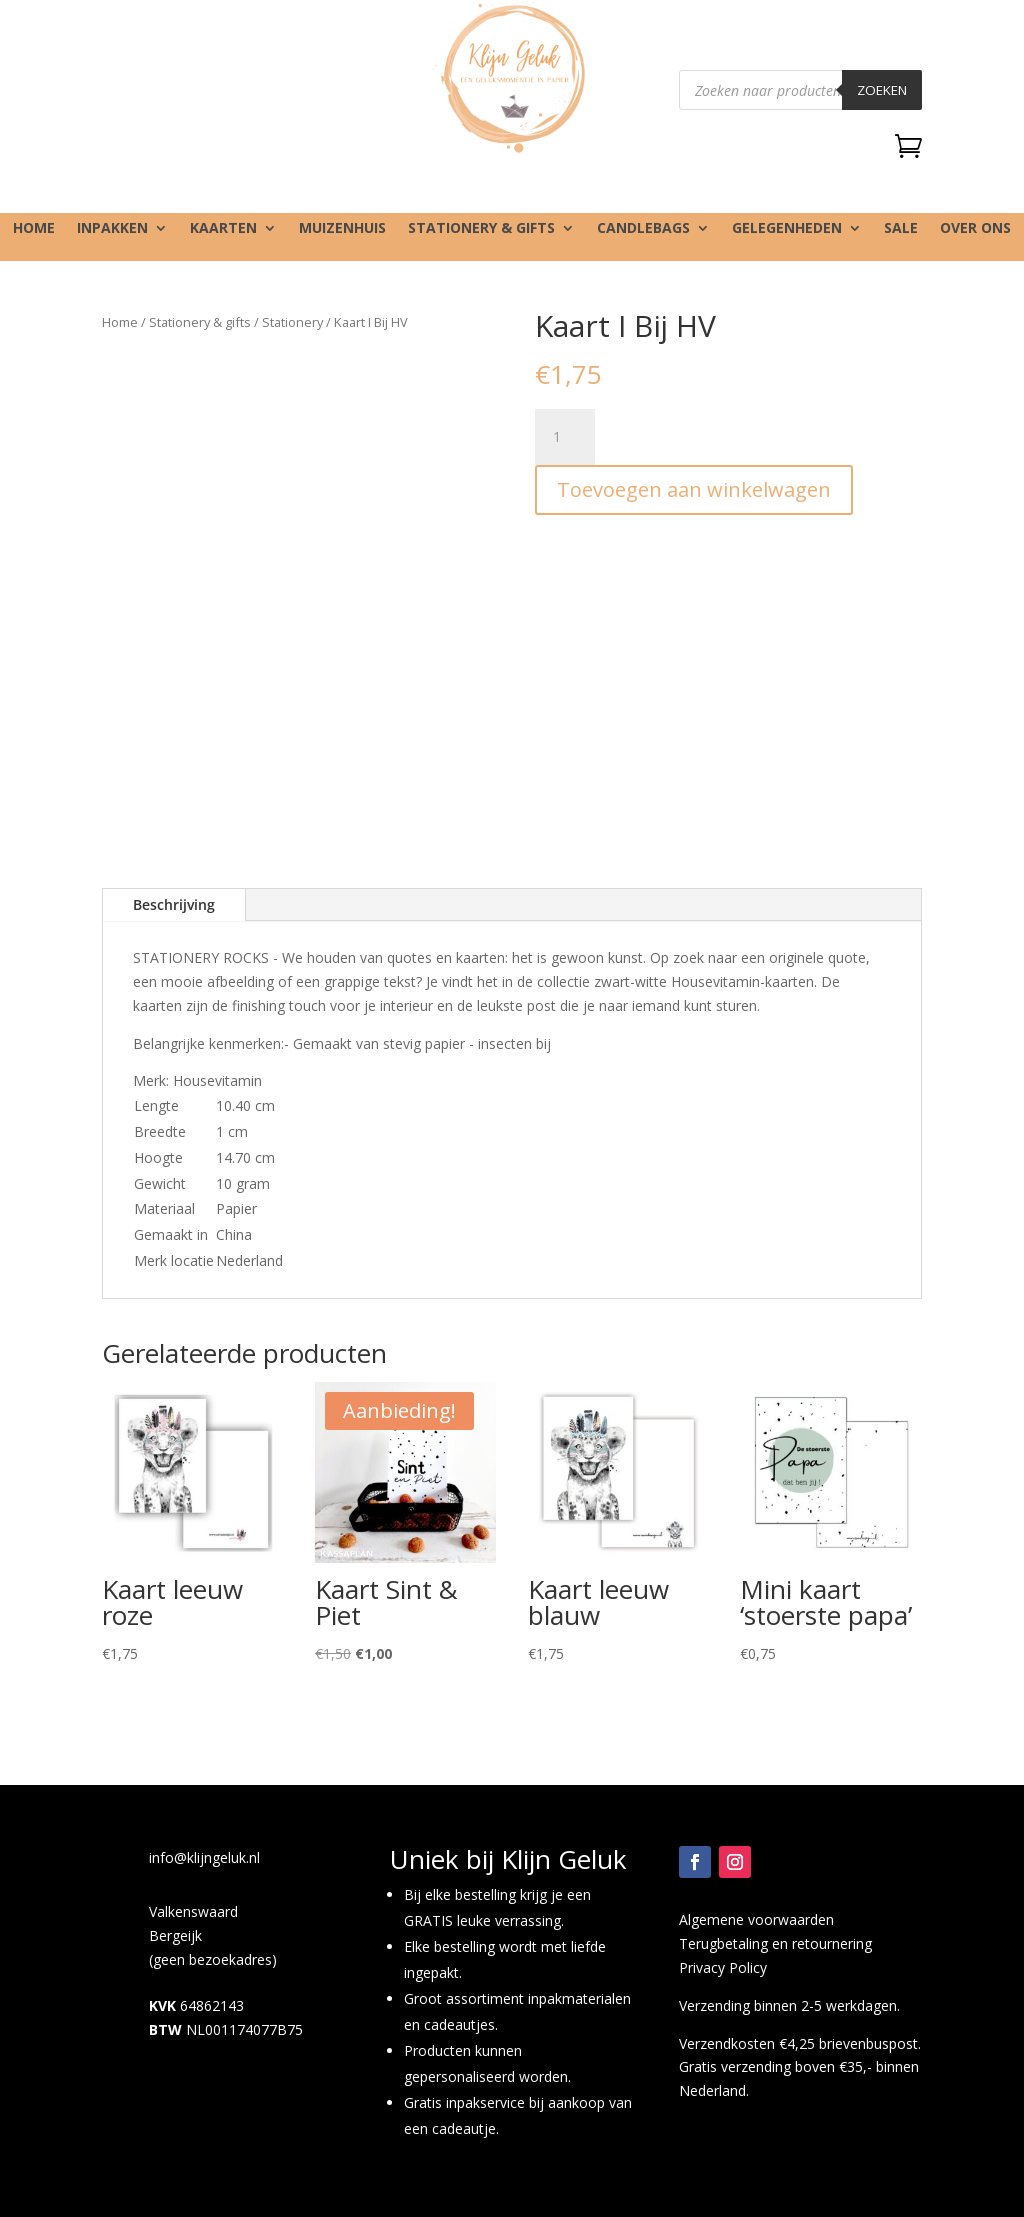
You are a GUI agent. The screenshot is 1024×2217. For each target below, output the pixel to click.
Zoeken (882, 90)
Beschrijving (174, 904)
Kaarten (223, 229)
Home (34, 229)
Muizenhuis (342, 229)
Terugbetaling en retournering (775, 1943)
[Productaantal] (565, 437)
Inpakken (112, 229)
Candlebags (643, 229)
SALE (901, 229)
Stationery (292, 322)
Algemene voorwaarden (756, 1919)
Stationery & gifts (481, 229)
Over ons (975, 229)
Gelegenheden (787, 229)
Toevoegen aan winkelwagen (694, 489)
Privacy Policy (723, 1967)
